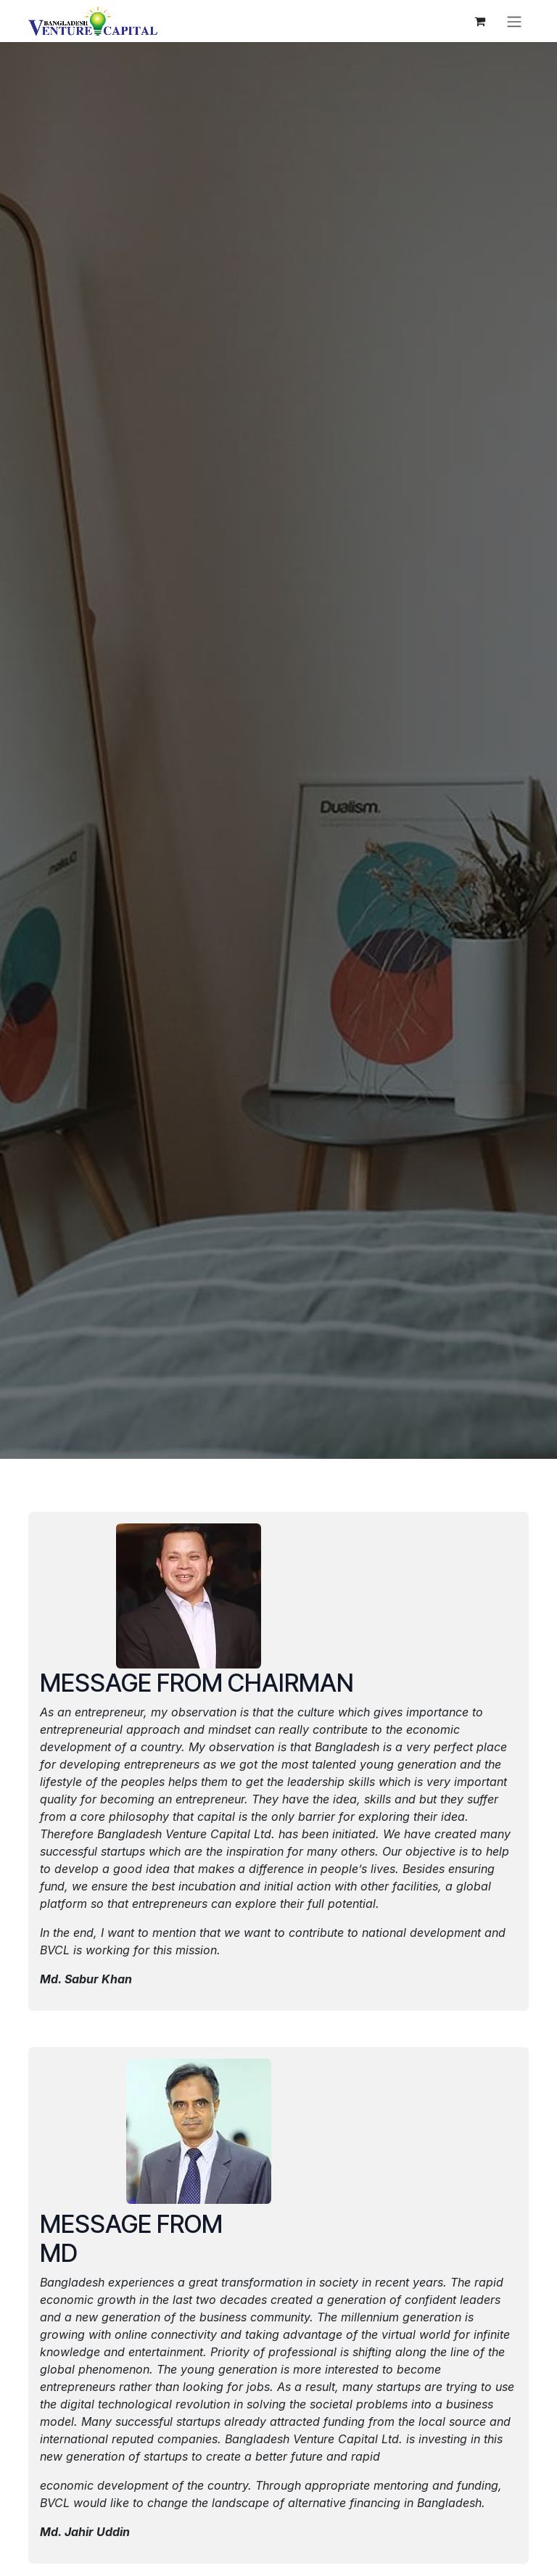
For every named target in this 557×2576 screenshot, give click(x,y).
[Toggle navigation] (514, 21)
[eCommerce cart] (479, 21)
